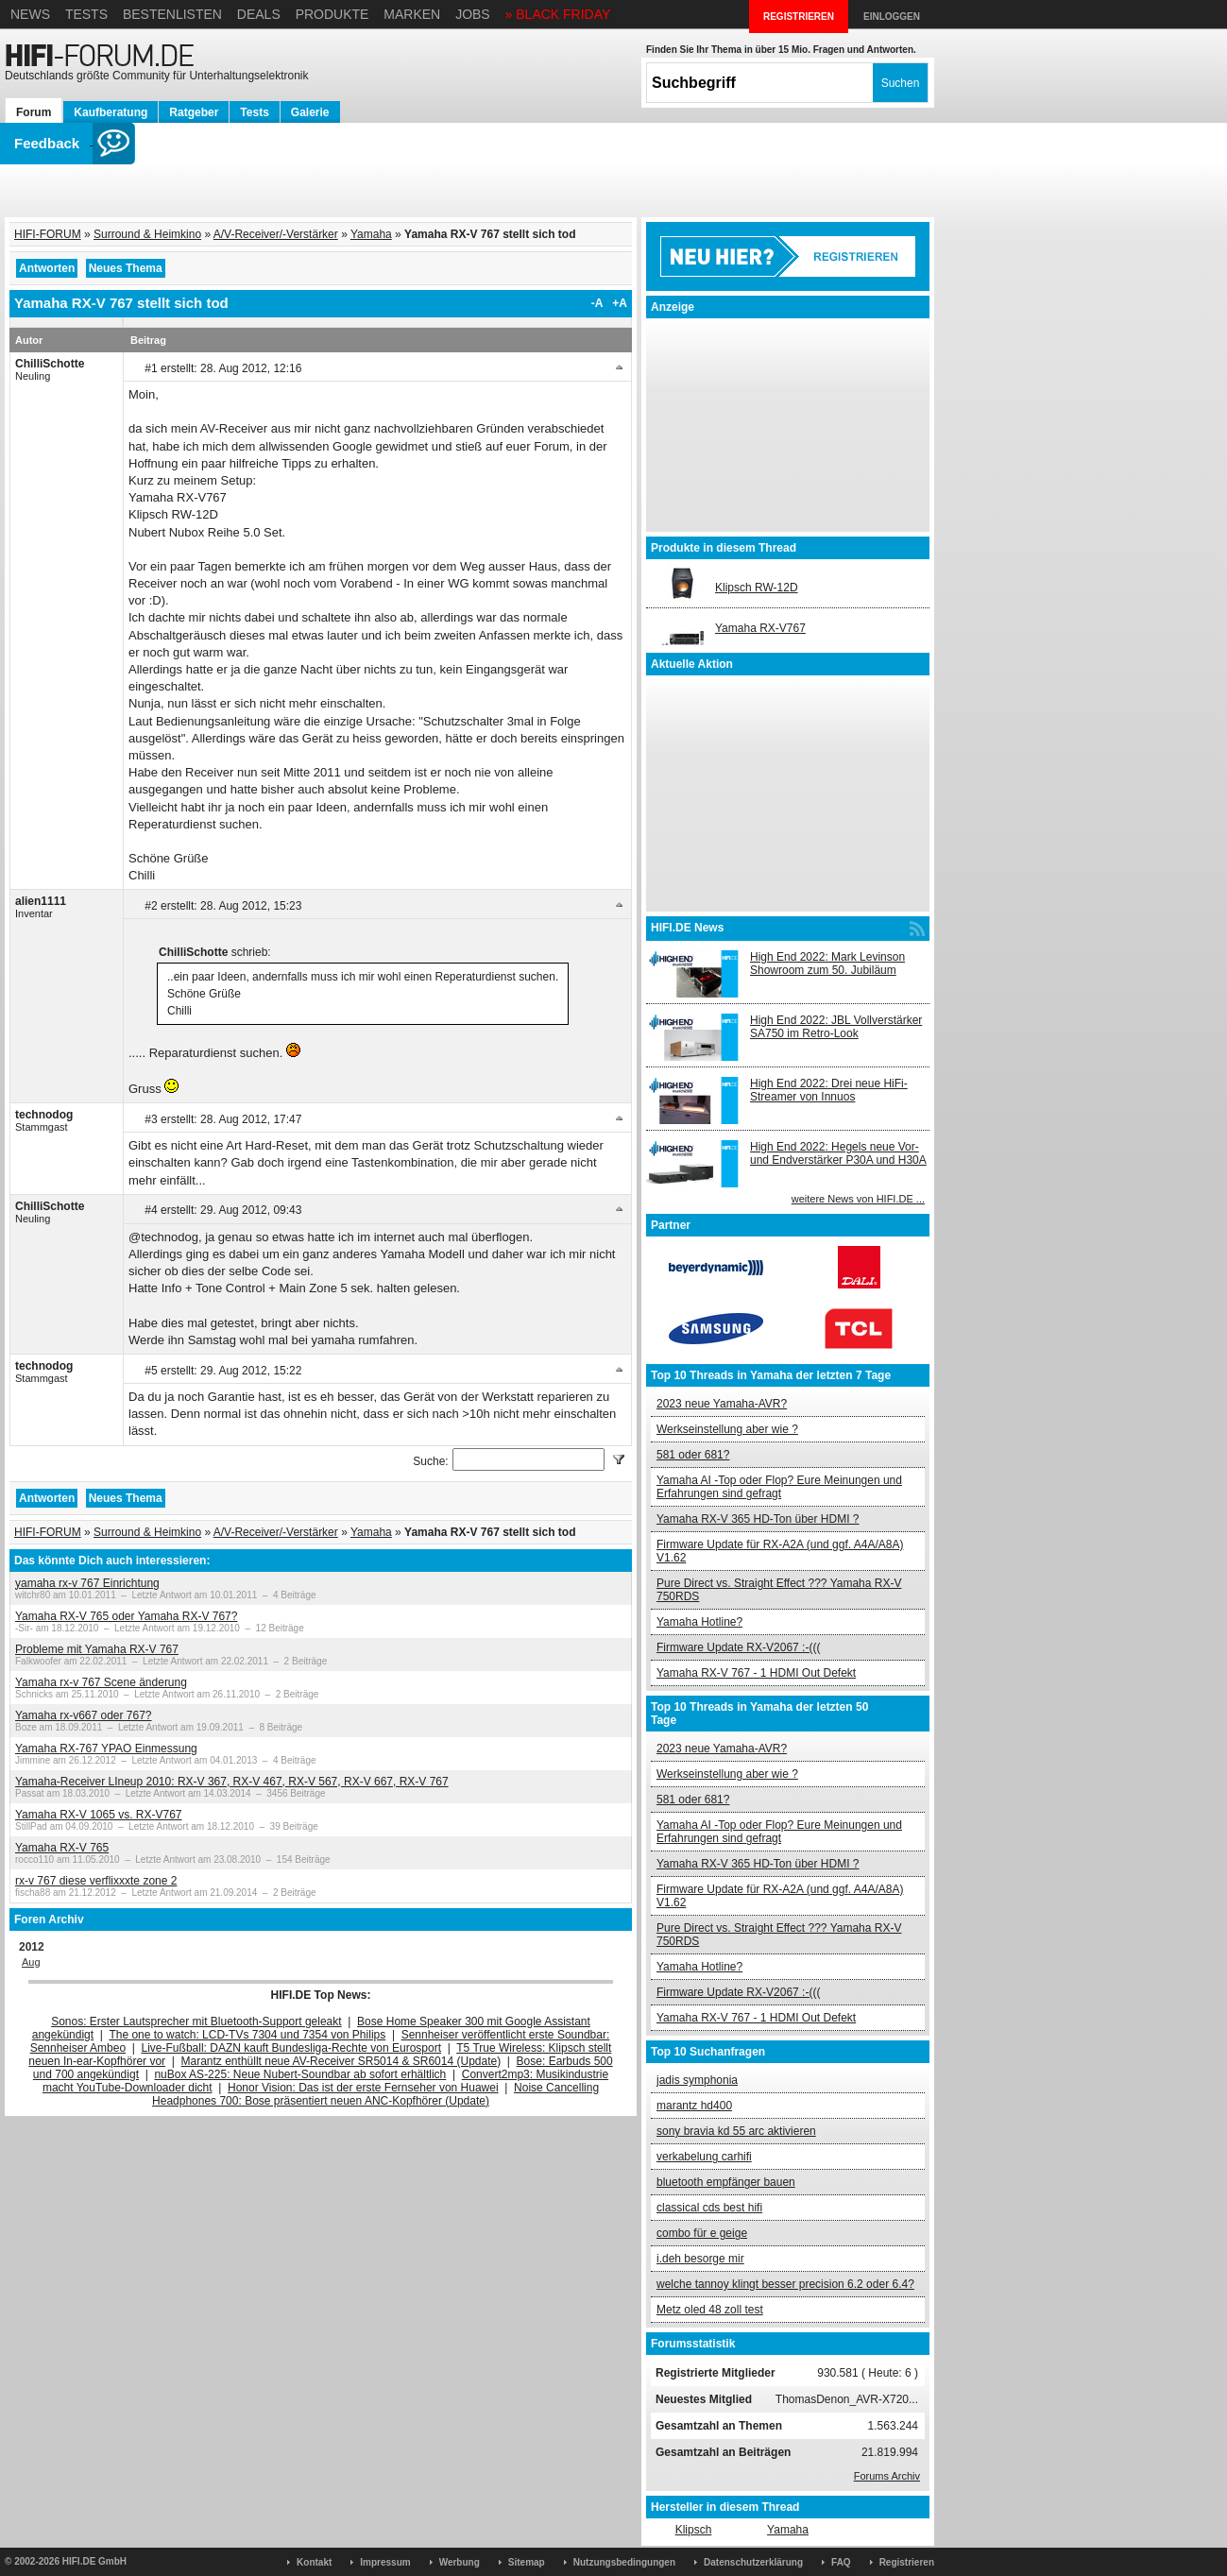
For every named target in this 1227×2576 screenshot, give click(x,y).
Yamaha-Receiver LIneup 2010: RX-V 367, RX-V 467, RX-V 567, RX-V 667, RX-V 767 (232, 1781)
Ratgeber (193, 112)
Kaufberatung (110, 112)
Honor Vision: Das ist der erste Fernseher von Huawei (363, 2087)
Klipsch (693, 2529)
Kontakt (314, 2562)
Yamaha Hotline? (699, 1622)
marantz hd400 (694, 2105)
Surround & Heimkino (147, 234)
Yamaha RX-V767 (760, 628)
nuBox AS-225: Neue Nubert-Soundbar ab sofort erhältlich (300, 2074)
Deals (259, 14)
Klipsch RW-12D (756, 587)
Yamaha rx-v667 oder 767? (83, 1715)
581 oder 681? (692, 1454)
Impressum (385, 2562)
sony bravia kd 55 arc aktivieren (736, 2131)
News (30, 14)
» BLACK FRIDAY (558, 14)
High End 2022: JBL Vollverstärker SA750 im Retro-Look (836, 1027)
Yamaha (371, 234)
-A (597, 303)
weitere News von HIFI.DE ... (858, 1198)
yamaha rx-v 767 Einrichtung (87, 1583)
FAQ (841, 2562)
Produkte (332, 14)
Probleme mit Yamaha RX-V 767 (97, 1649)
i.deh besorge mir (700, 2258)
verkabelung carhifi (704, 2156)
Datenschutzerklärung (753, 2562)
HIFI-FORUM (47, 234)
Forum (33, 112)
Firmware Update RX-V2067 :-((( (738, 1647)
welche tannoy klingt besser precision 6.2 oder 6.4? (785, 2284)
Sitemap (526, 2562)
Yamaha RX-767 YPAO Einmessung (106, 1748)
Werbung (459, 2562)
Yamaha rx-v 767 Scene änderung (101, 1682)
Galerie (310, 112)
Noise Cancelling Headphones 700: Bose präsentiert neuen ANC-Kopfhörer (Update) (375, 2094)
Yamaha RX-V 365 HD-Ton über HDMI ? (758, 1519)
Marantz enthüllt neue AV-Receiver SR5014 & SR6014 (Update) (341, 2061)
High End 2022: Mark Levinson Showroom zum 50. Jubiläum (827, 963)
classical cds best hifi (709, 2207)
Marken (411, 14)
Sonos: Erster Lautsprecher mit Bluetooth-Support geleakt (196, 2021)
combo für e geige (701, 2233)
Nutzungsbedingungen (624, 2562)
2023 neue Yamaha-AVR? (721, 1403)
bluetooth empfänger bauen (725, 2182)
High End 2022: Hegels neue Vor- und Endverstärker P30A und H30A (838, 1153)
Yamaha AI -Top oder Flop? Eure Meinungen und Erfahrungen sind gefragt (779, 1487)
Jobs (472, 14)
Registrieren (906, 2562)
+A (619, 303)
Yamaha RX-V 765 (62, 1847)
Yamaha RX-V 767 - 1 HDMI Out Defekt (756, 1673)
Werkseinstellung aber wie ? (727, 1429)
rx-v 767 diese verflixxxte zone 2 (96, 1880)
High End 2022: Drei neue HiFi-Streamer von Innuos (829, 1090)
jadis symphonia (697, 2080)
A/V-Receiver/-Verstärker (275, 234)
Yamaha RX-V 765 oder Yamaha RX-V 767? (126, 1616)
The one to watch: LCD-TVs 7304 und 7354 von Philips (247, 2034)
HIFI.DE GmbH (94, 2561)
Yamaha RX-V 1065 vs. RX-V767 (98, 1814)
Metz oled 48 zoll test (709, 2309)
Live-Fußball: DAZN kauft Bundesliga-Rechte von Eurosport (291, 2048)
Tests (86, 14)
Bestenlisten (172, 14)
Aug (31, 1962)
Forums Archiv (887, 2476)
